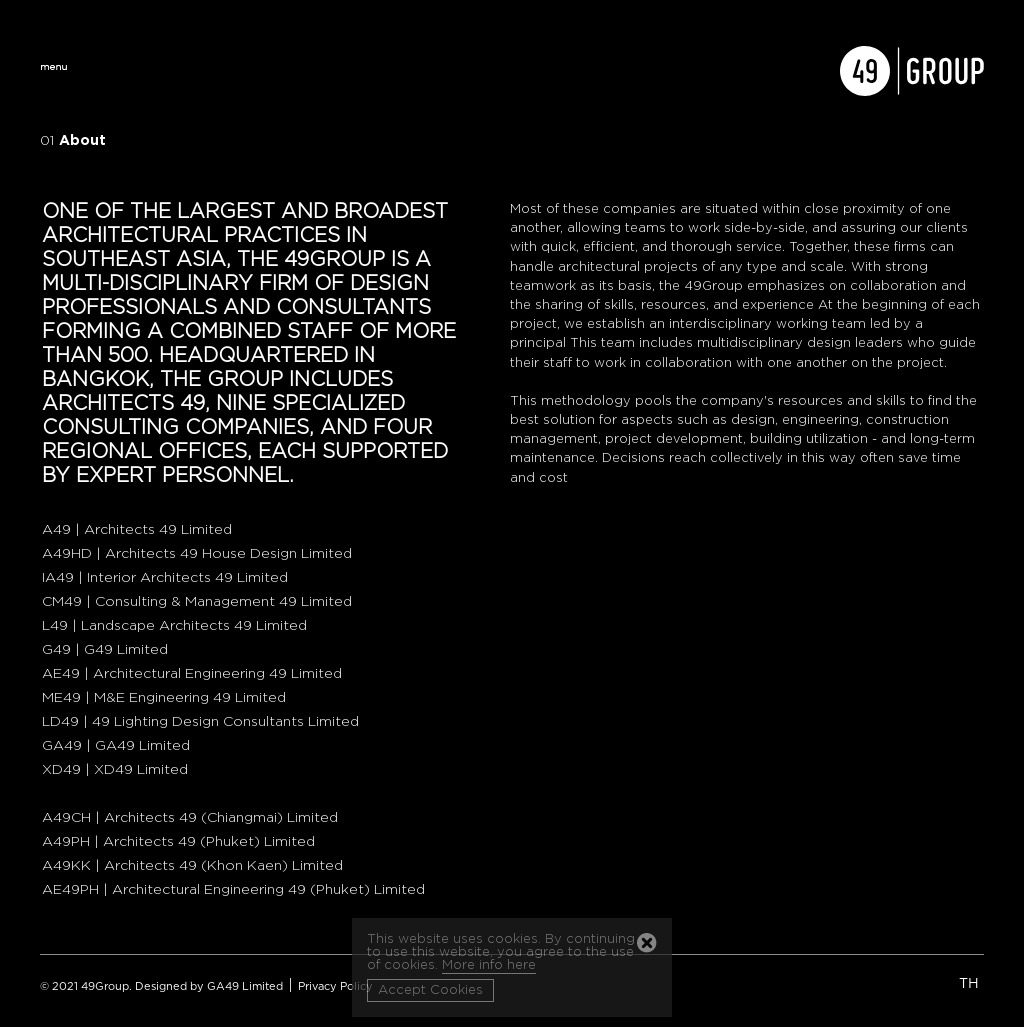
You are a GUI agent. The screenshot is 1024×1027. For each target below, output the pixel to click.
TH (969, 984)
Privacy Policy (335, 986)
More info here (489, 965)
